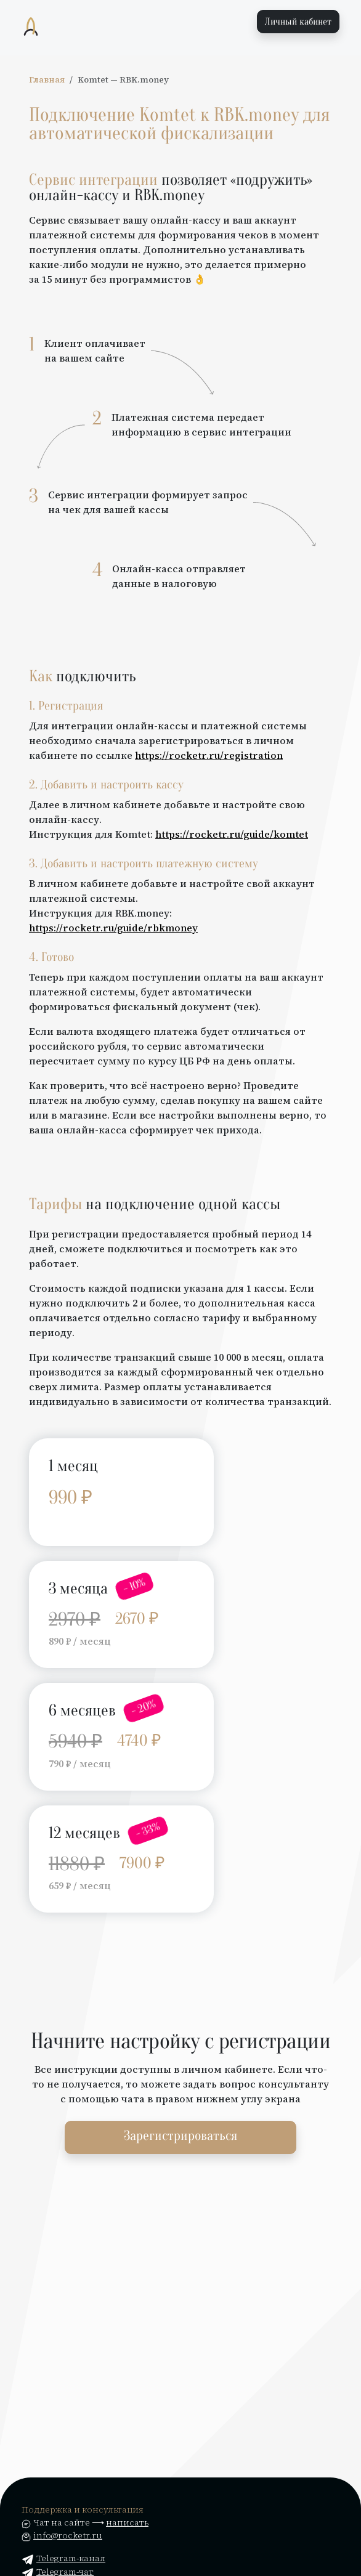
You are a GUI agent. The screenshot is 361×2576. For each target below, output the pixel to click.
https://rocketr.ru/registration (209, 755)
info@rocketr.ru (67, 2535)
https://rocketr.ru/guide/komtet (231, 834)
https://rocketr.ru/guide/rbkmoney (113, 927)
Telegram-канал (63, 2558)
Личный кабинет (298, 21)
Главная (47, 80)
